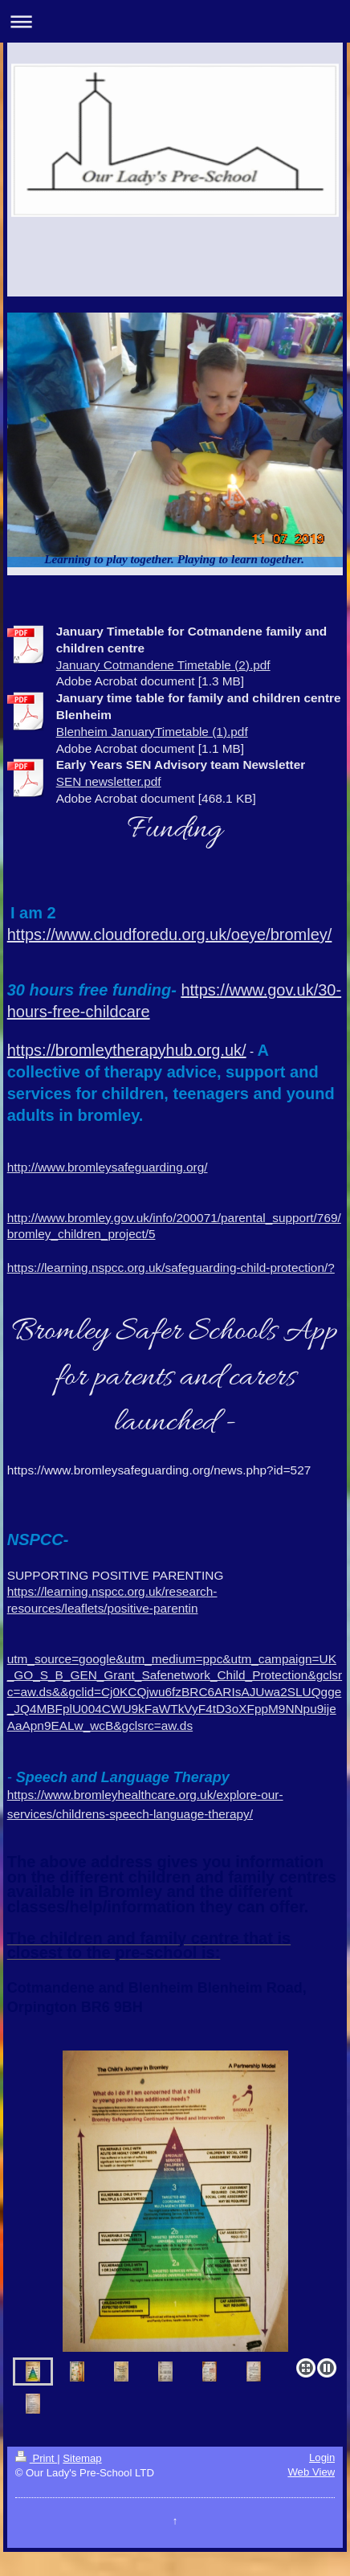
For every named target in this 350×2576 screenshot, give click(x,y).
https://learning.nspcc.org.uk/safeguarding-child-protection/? (171, 1267)
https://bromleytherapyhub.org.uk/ (126, 1050)
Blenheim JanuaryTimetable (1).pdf (152, 731)
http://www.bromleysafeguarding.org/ (107, 1167)
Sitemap (82, 2458)
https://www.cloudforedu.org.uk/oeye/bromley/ (169, 934)
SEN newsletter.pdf (108, 781)
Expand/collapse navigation (175, 21)
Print (36, 2458)
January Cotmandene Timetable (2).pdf (163, 665)
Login (322, 2457)
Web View (311, 2472)
